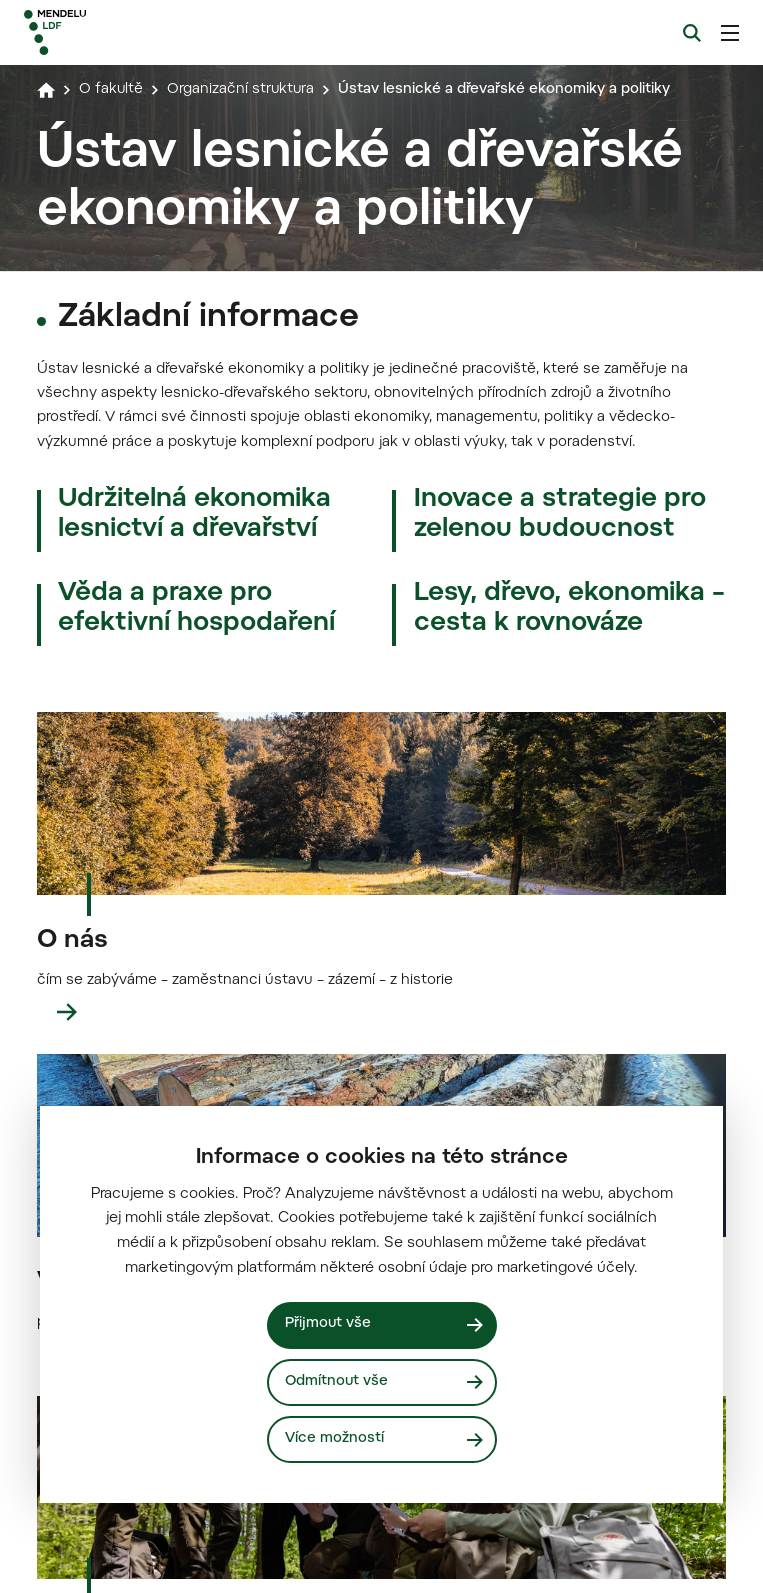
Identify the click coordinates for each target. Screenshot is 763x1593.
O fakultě (112, 89)
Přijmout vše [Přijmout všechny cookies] (328, 1323)
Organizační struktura (246, 89)
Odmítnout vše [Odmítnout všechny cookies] (337, 1381)
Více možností (334, 1439)
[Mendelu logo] (127, 32)
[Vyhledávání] (692, 33)
